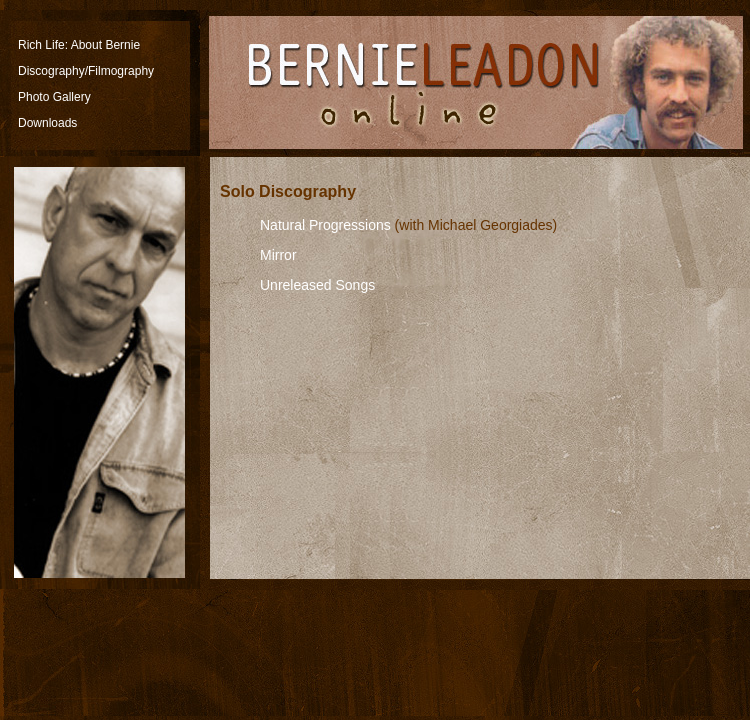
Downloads (47, 123)
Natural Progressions (325, 225)
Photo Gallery (54, 97)
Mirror (278, 255)
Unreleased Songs (317, 285)
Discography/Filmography (86, 71)
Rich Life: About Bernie (79, 45)
